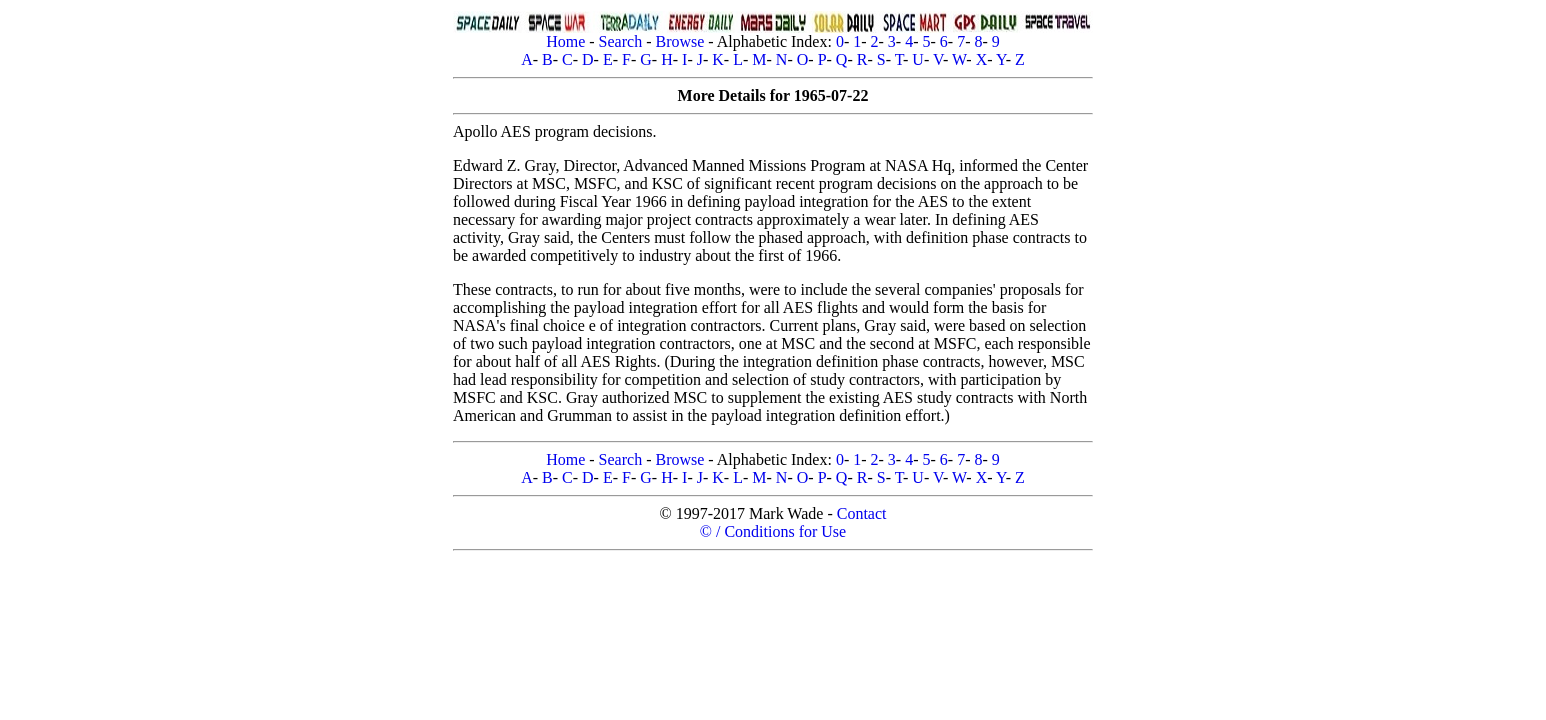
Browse (679, 41)
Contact (862, 513)
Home (565, 41)
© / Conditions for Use (773, 531)
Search (621, 41)
